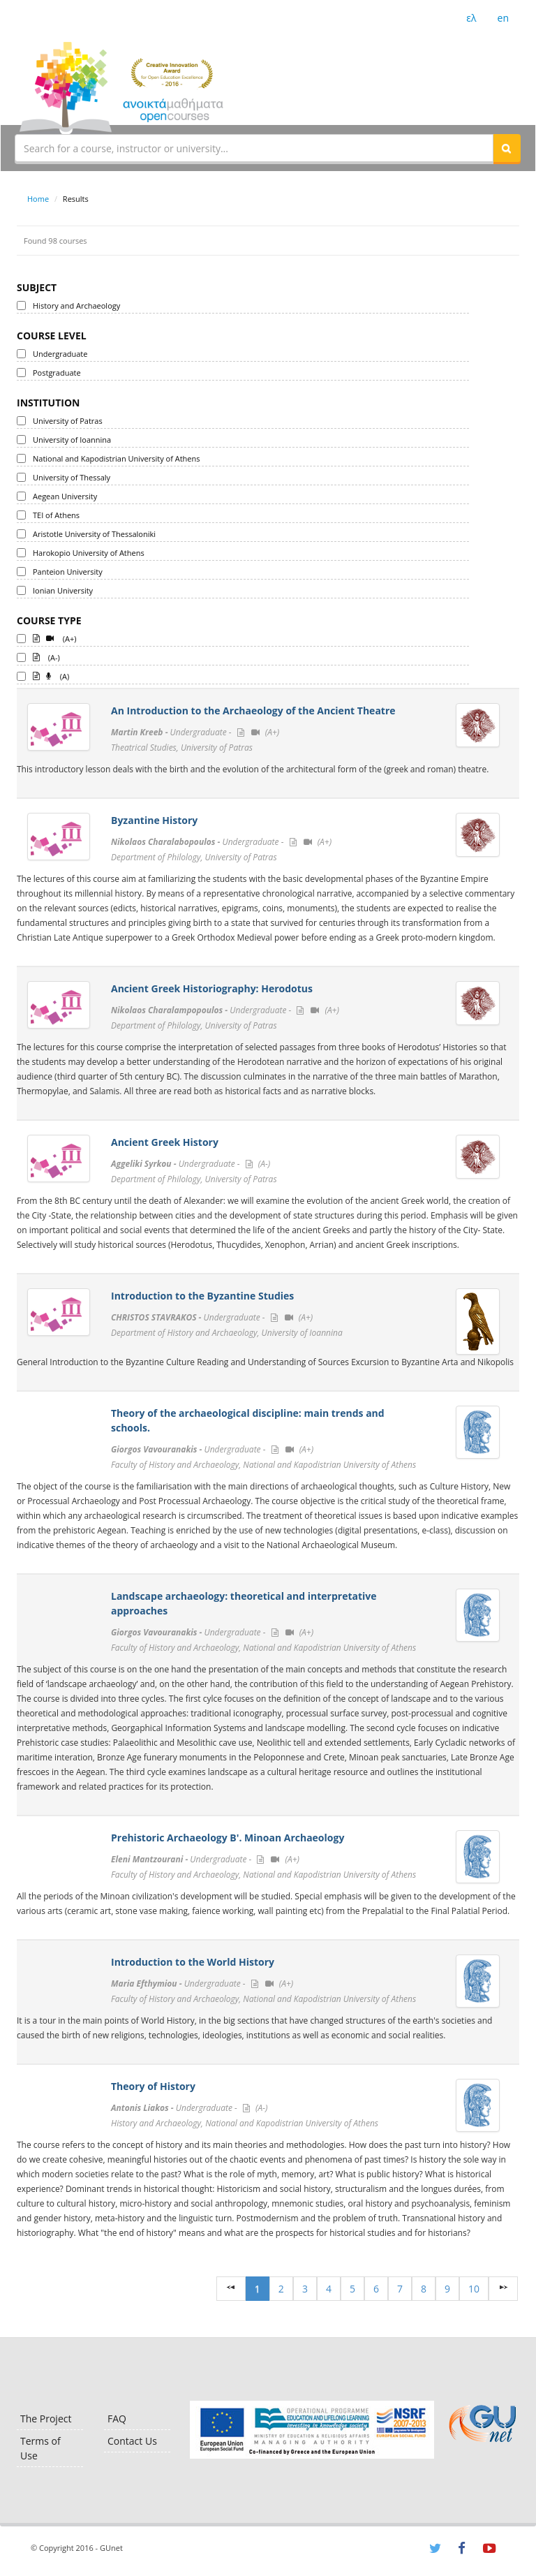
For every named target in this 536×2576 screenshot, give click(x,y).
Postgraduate (57, 372)
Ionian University (63, 590)
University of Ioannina (72, 439)
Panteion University (68, 571)
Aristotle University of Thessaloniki (94, 534)
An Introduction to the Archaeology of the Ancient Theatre (253, 710)
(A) (51, 675)
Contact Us (132, 2441)
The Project (45, 2418)
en (503, 17)
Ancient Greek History (164, 1142)
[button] (507, 148)
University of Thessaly (71, 477)
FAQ (116, 2418)
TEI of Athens (56, 515)
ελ (471, 17)
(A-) (46, 656)
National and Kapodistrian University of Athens (116, 458)
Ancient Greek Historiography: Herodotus (212, 988)
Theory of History (153, 2086)
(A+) (55, 637)
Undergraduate (60, 353)
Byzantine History (154, 820)
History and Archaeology (76, 305)
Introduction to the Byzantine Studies (202, 1295)
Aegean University (65, 496)
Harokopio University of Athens (88, 552)
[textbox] (254, 148)
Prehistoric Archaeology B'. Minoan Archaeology (227, 1837)
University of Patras (68, 420)
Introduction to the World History (192, 1961)
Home (38, 198)
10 (473, 2288)
